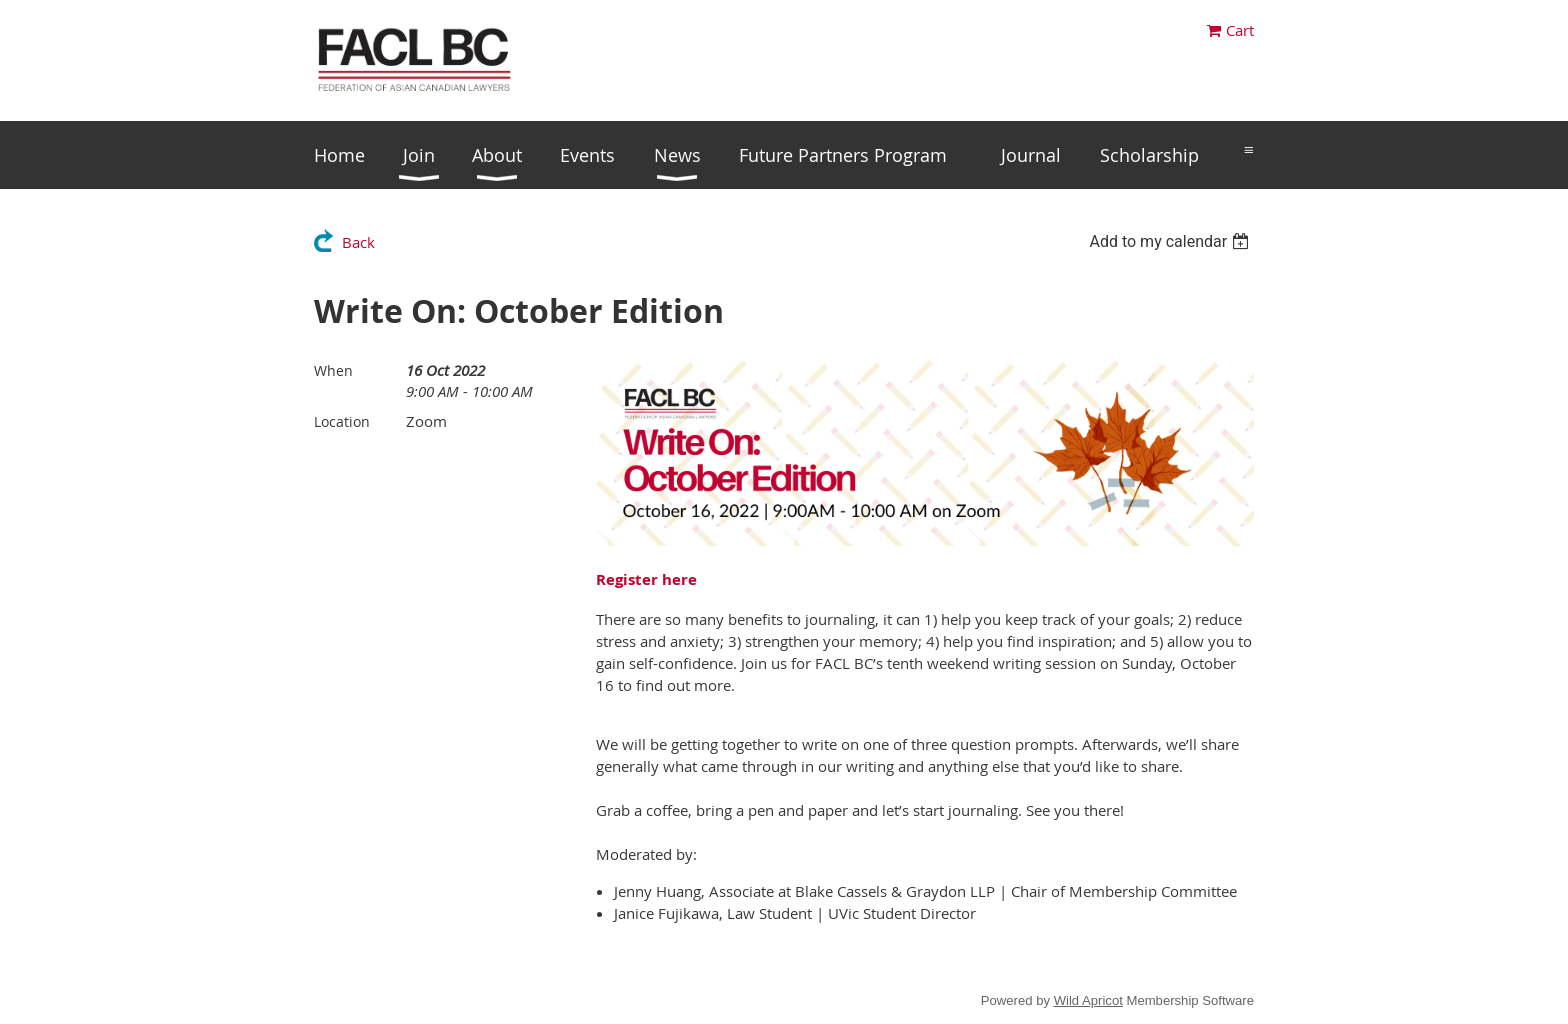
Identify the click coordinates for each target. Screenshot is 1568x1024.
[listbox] (1171, 241)
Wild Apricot (1088, 1000)
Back (358, 242)
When (333, 370)
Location (342, 421)
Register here (646, 579)
